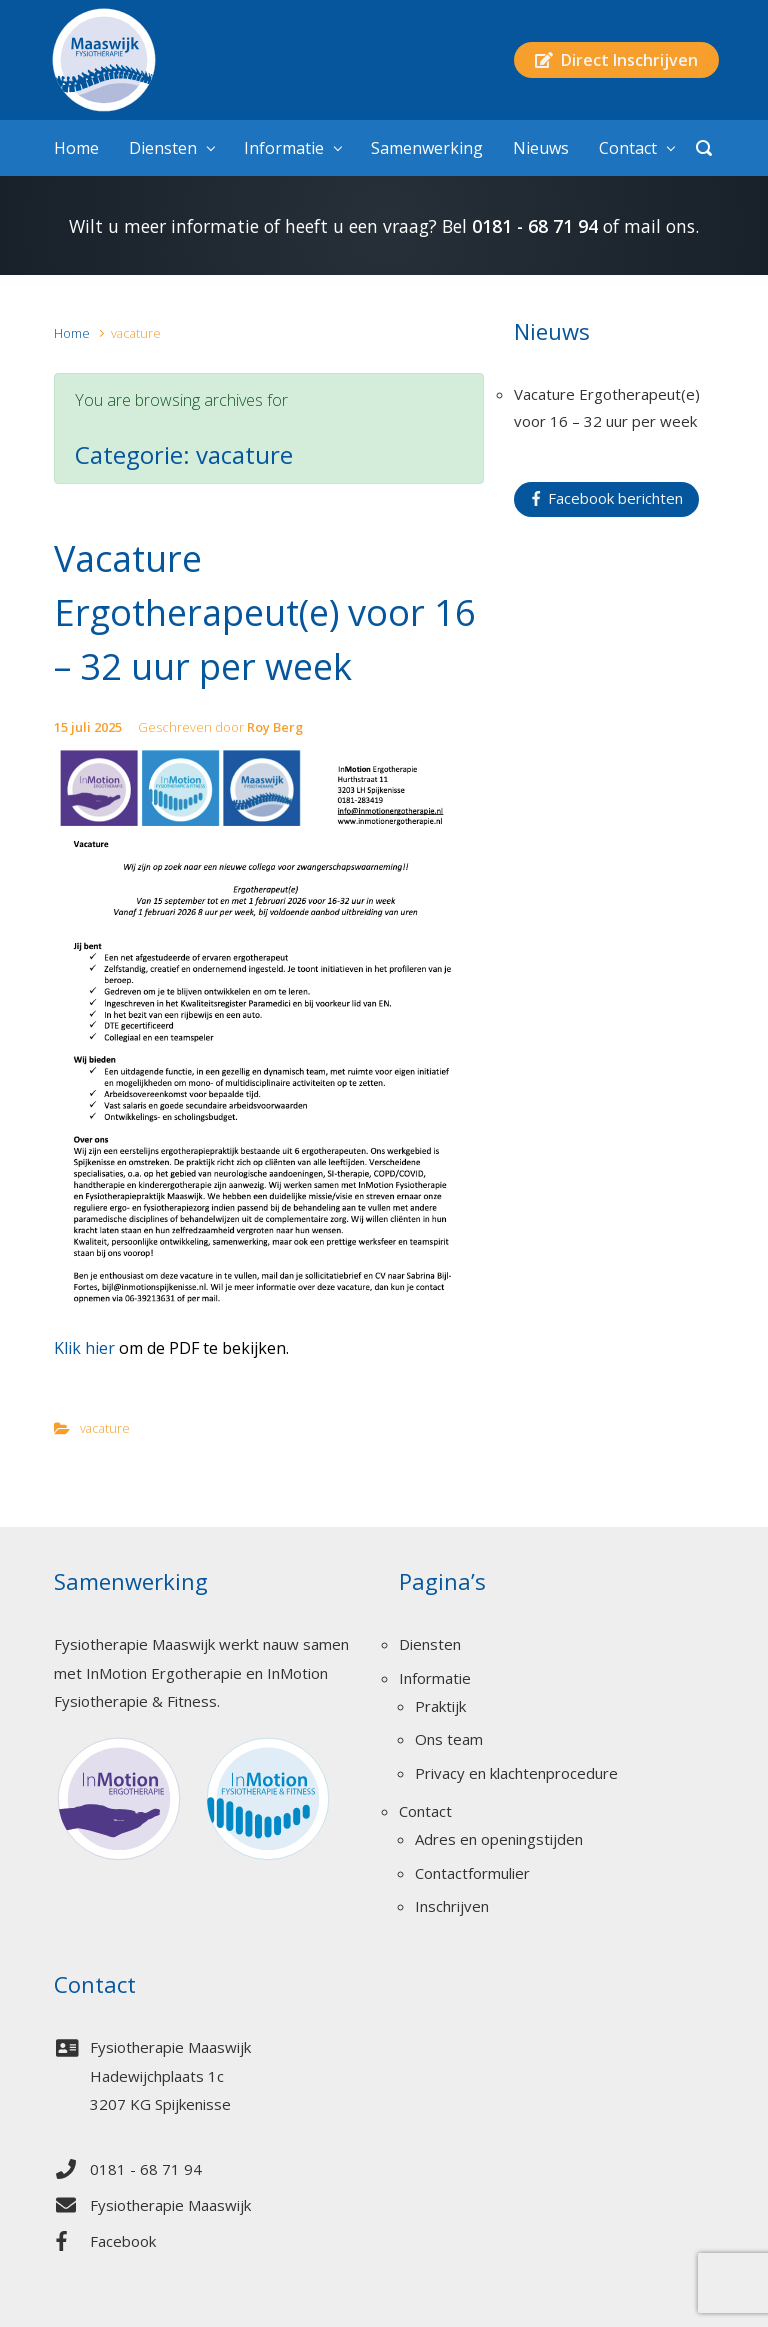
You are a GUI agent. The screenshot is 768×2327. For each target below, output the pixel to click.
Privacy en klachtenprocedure (516, 1773)
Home (72, 333)
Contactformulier (472, 1873)
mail (642, 226)
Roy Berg (275, 727)
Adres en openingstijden (499, 1839)
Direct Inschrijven (616, 60)
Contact (425, 1811)
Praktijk (440, 1706)
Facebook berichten (607, 498)
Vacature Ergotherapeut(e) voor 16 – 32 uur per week (265, 612)
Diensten (430, 1644)
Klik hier (84, 1348)
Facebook (123, 2241)
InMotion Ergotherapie (164, 1673)
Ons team (449, 1739)
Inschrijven (452, 1906)
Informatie (435, 1678)
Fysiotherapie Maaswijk (170, 2205)
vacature (105, 1428)
